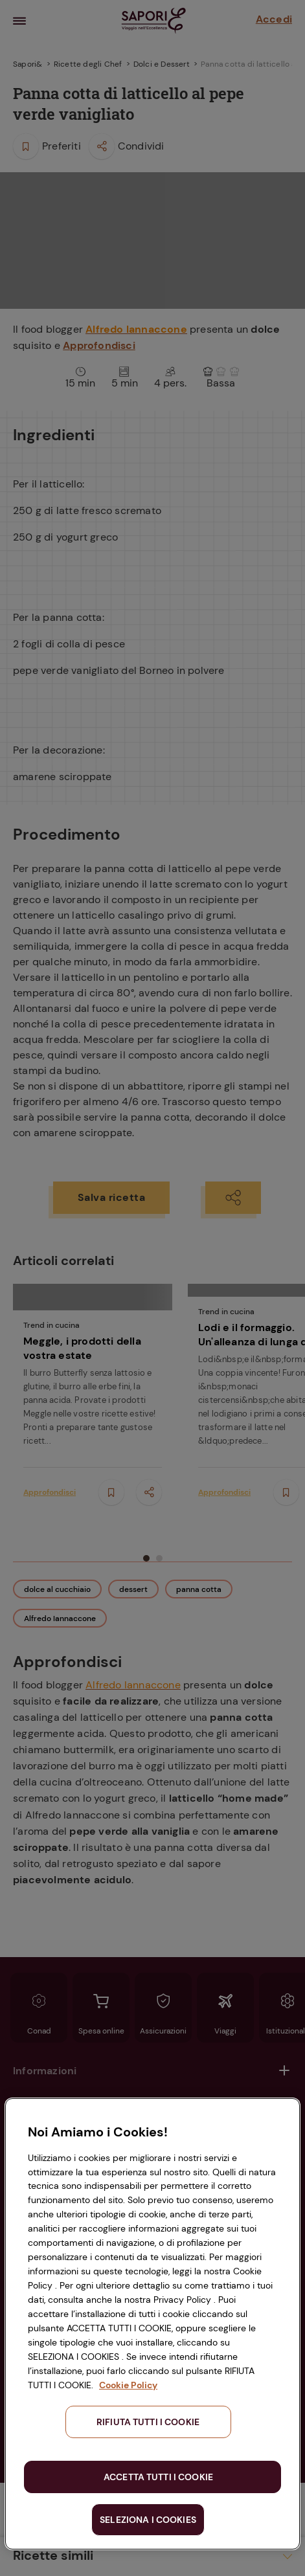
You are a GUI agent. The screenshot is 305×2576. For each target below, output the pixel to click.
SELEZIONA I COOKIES (148, 2520)
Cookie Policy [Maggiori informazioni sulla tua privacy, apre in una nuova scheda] (128, 2385)
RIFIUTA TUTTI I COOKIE (147, 2422)
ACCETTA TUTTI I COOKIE (158, 2477)
